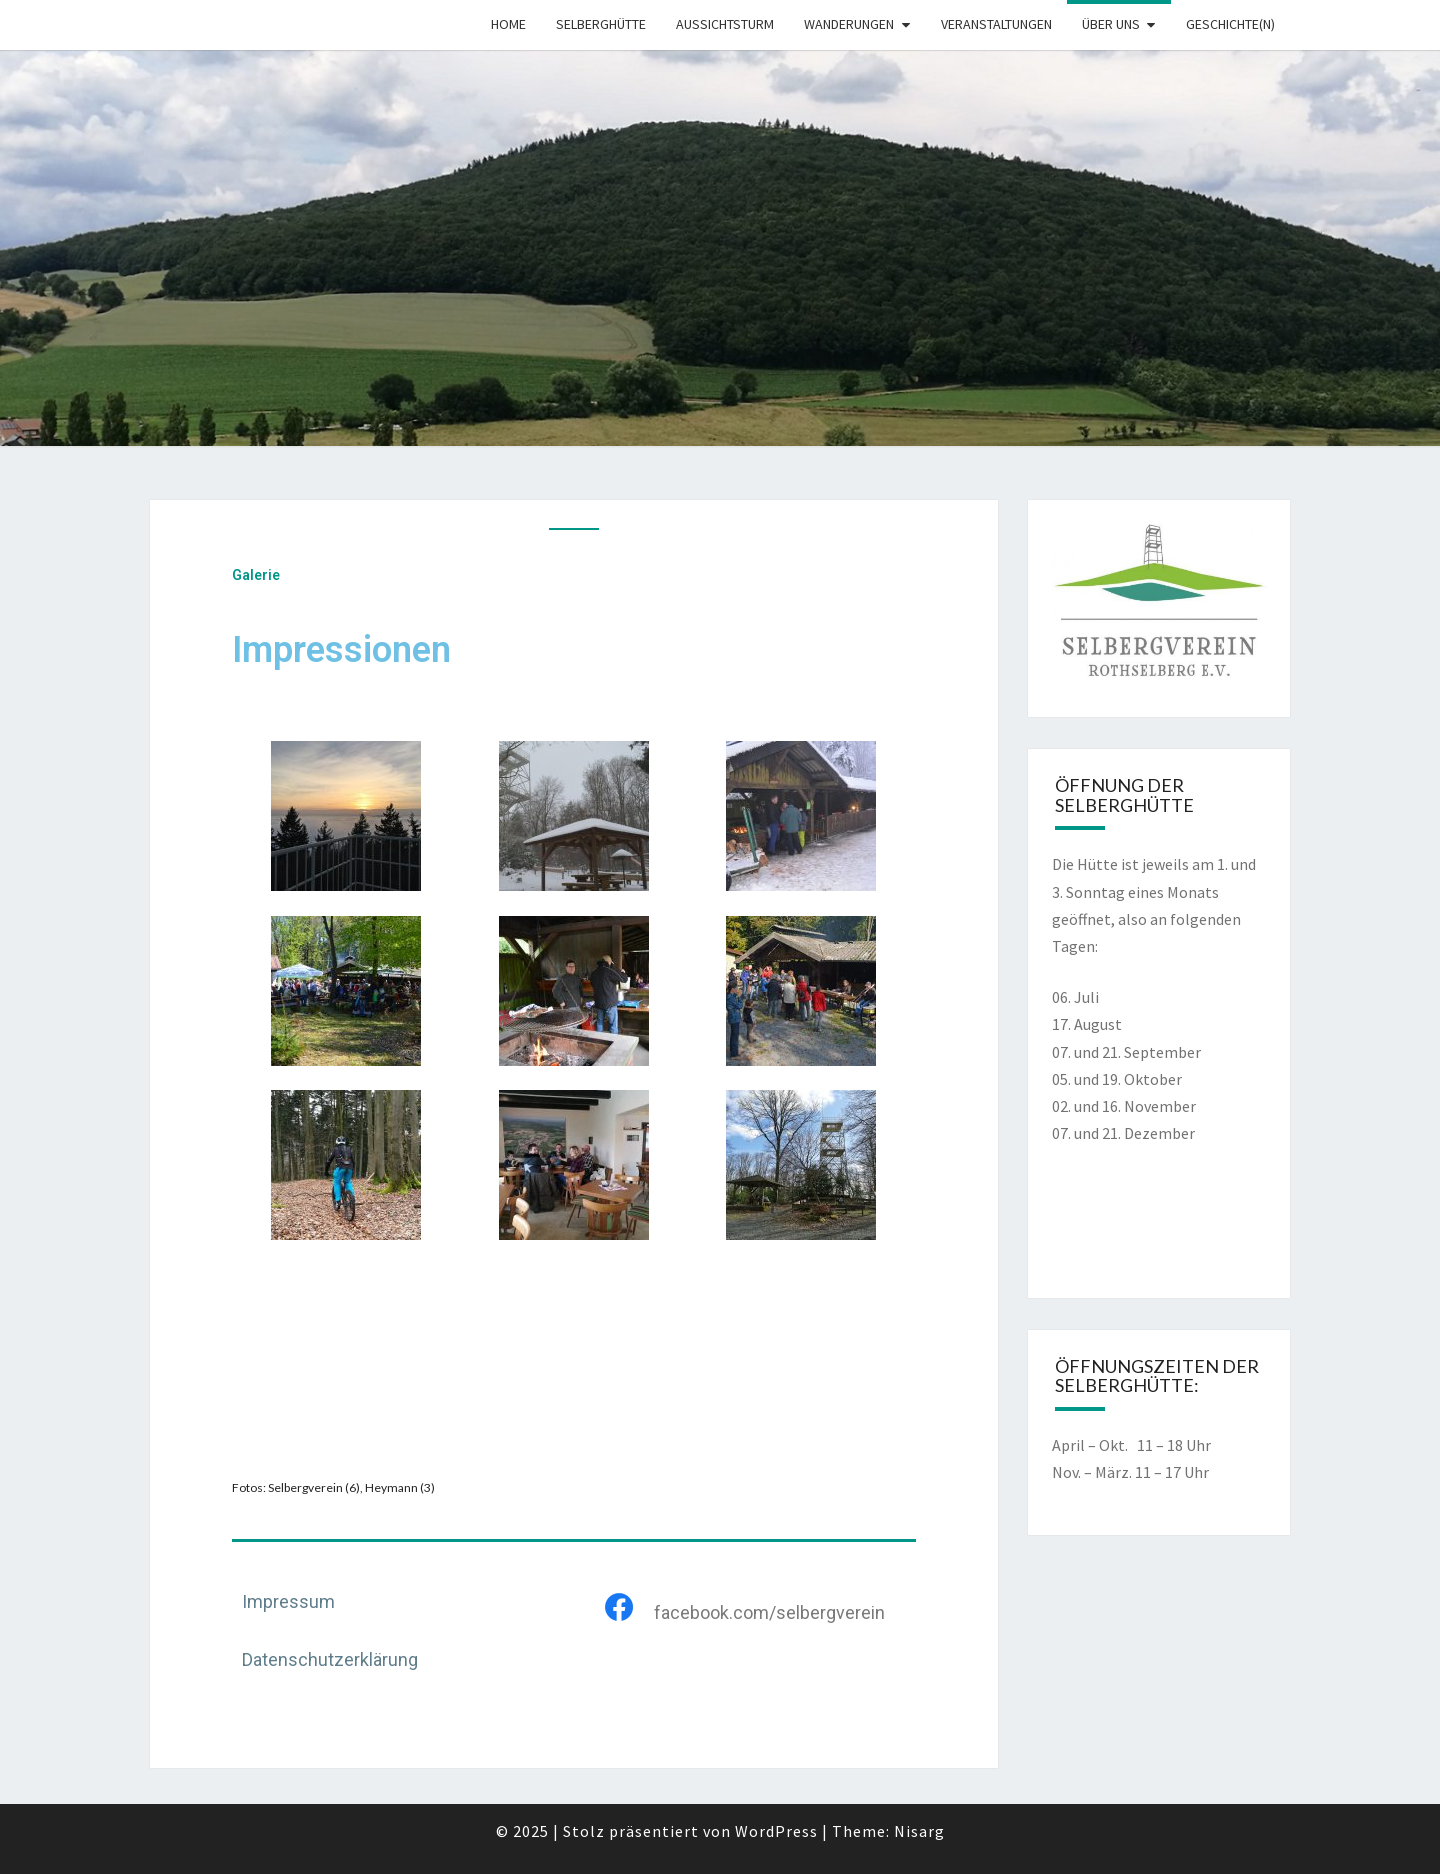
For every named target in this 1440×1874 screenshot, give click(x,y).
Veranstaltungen (996, 24)
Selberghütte (601, 24)
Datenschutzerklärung (330, 1659)
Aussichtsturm (725, 24)
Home (508, 24)
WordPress (776, 1831)
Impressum (288, 1601)
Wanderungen (849, 24)
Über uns (1111, 24)
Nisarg (919, 1831)
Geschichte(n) (1230, 24)
